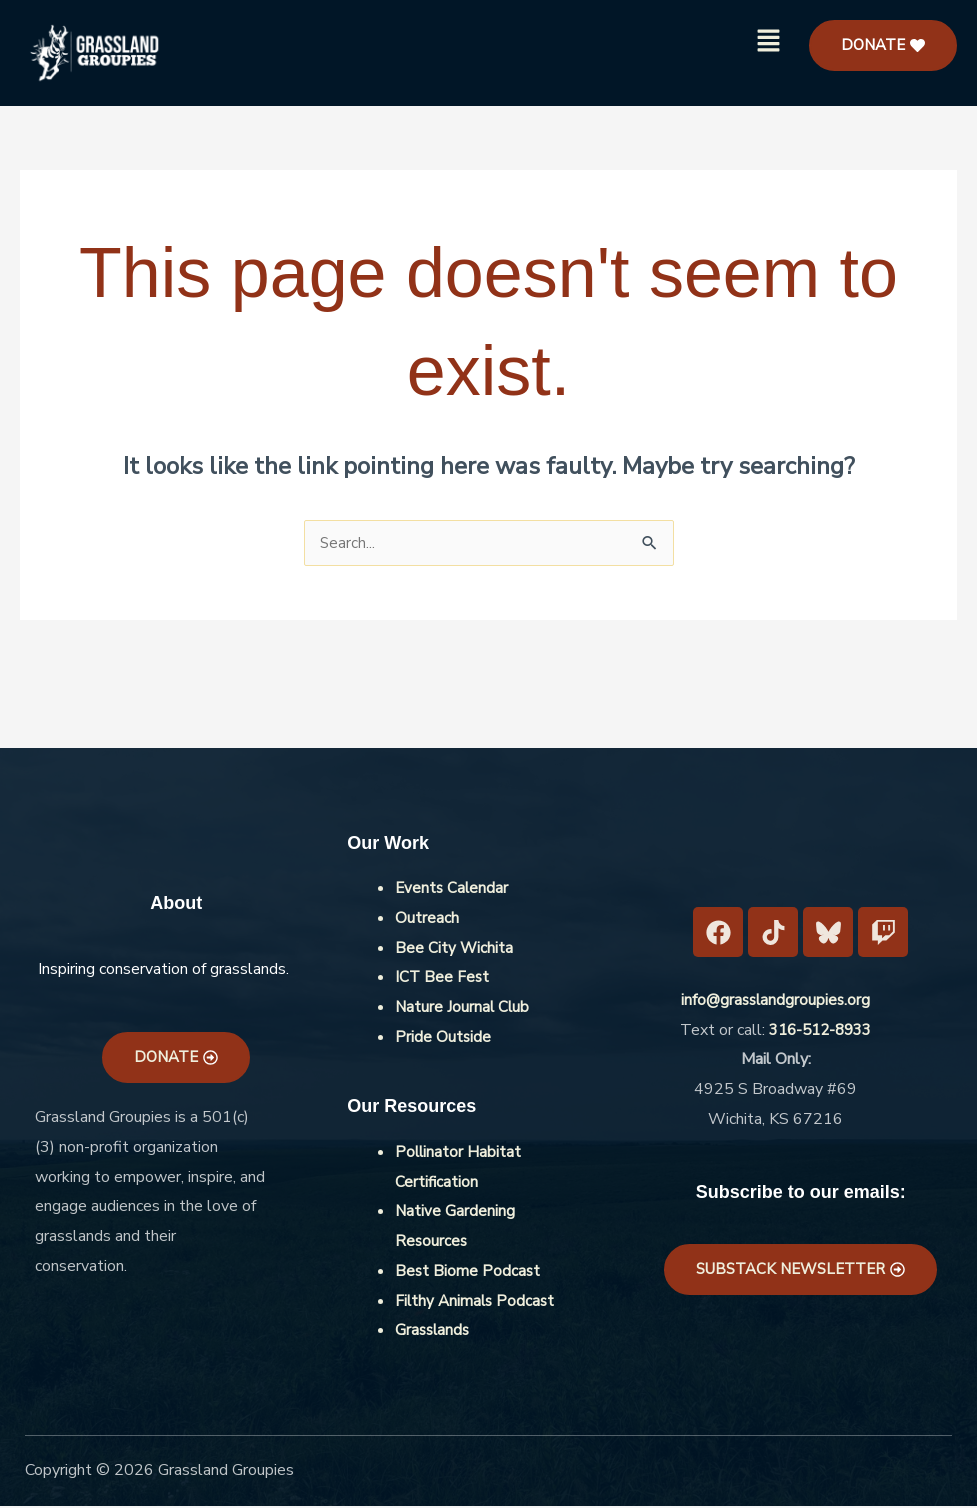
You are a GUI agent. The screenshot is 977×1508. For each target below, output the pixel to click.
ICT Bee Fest (443, 979)
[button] (769, 42)
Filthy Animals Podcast (477, 1303)
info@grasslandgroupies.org (776, 1002)
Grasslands (434, 1332)
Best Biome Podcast (468, 1273)
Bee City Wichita (454, 950)
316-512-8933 (820, 1032)
